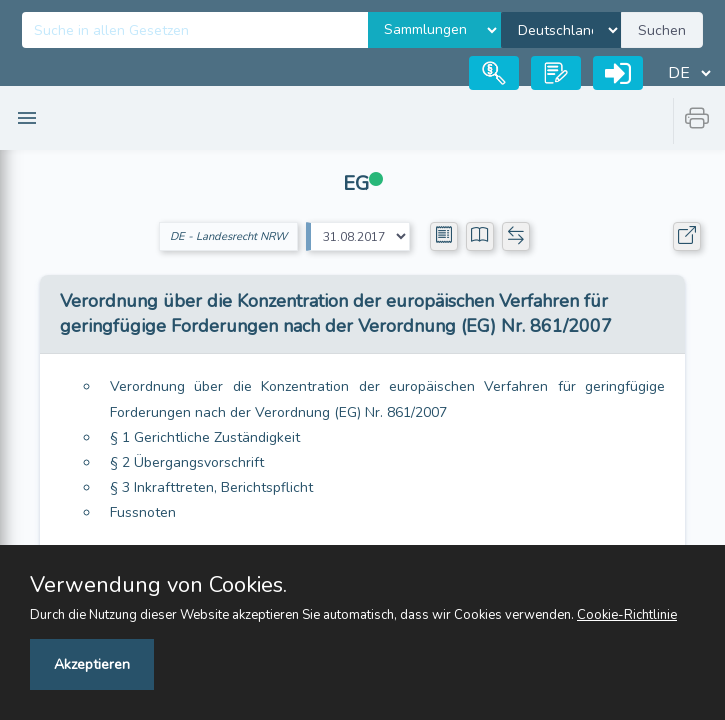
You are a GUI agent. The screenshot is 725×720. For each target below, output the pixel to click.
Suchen (662, 30)
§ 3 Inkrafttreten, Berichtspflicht (211, 487)
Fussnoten (143, 512)
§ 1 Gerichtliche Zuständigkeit (205, 437)
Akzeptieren (92, 664)
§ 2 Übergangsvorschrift (187, 462)
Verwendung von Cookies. (158, 585)
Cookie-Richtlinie (627, 615)
